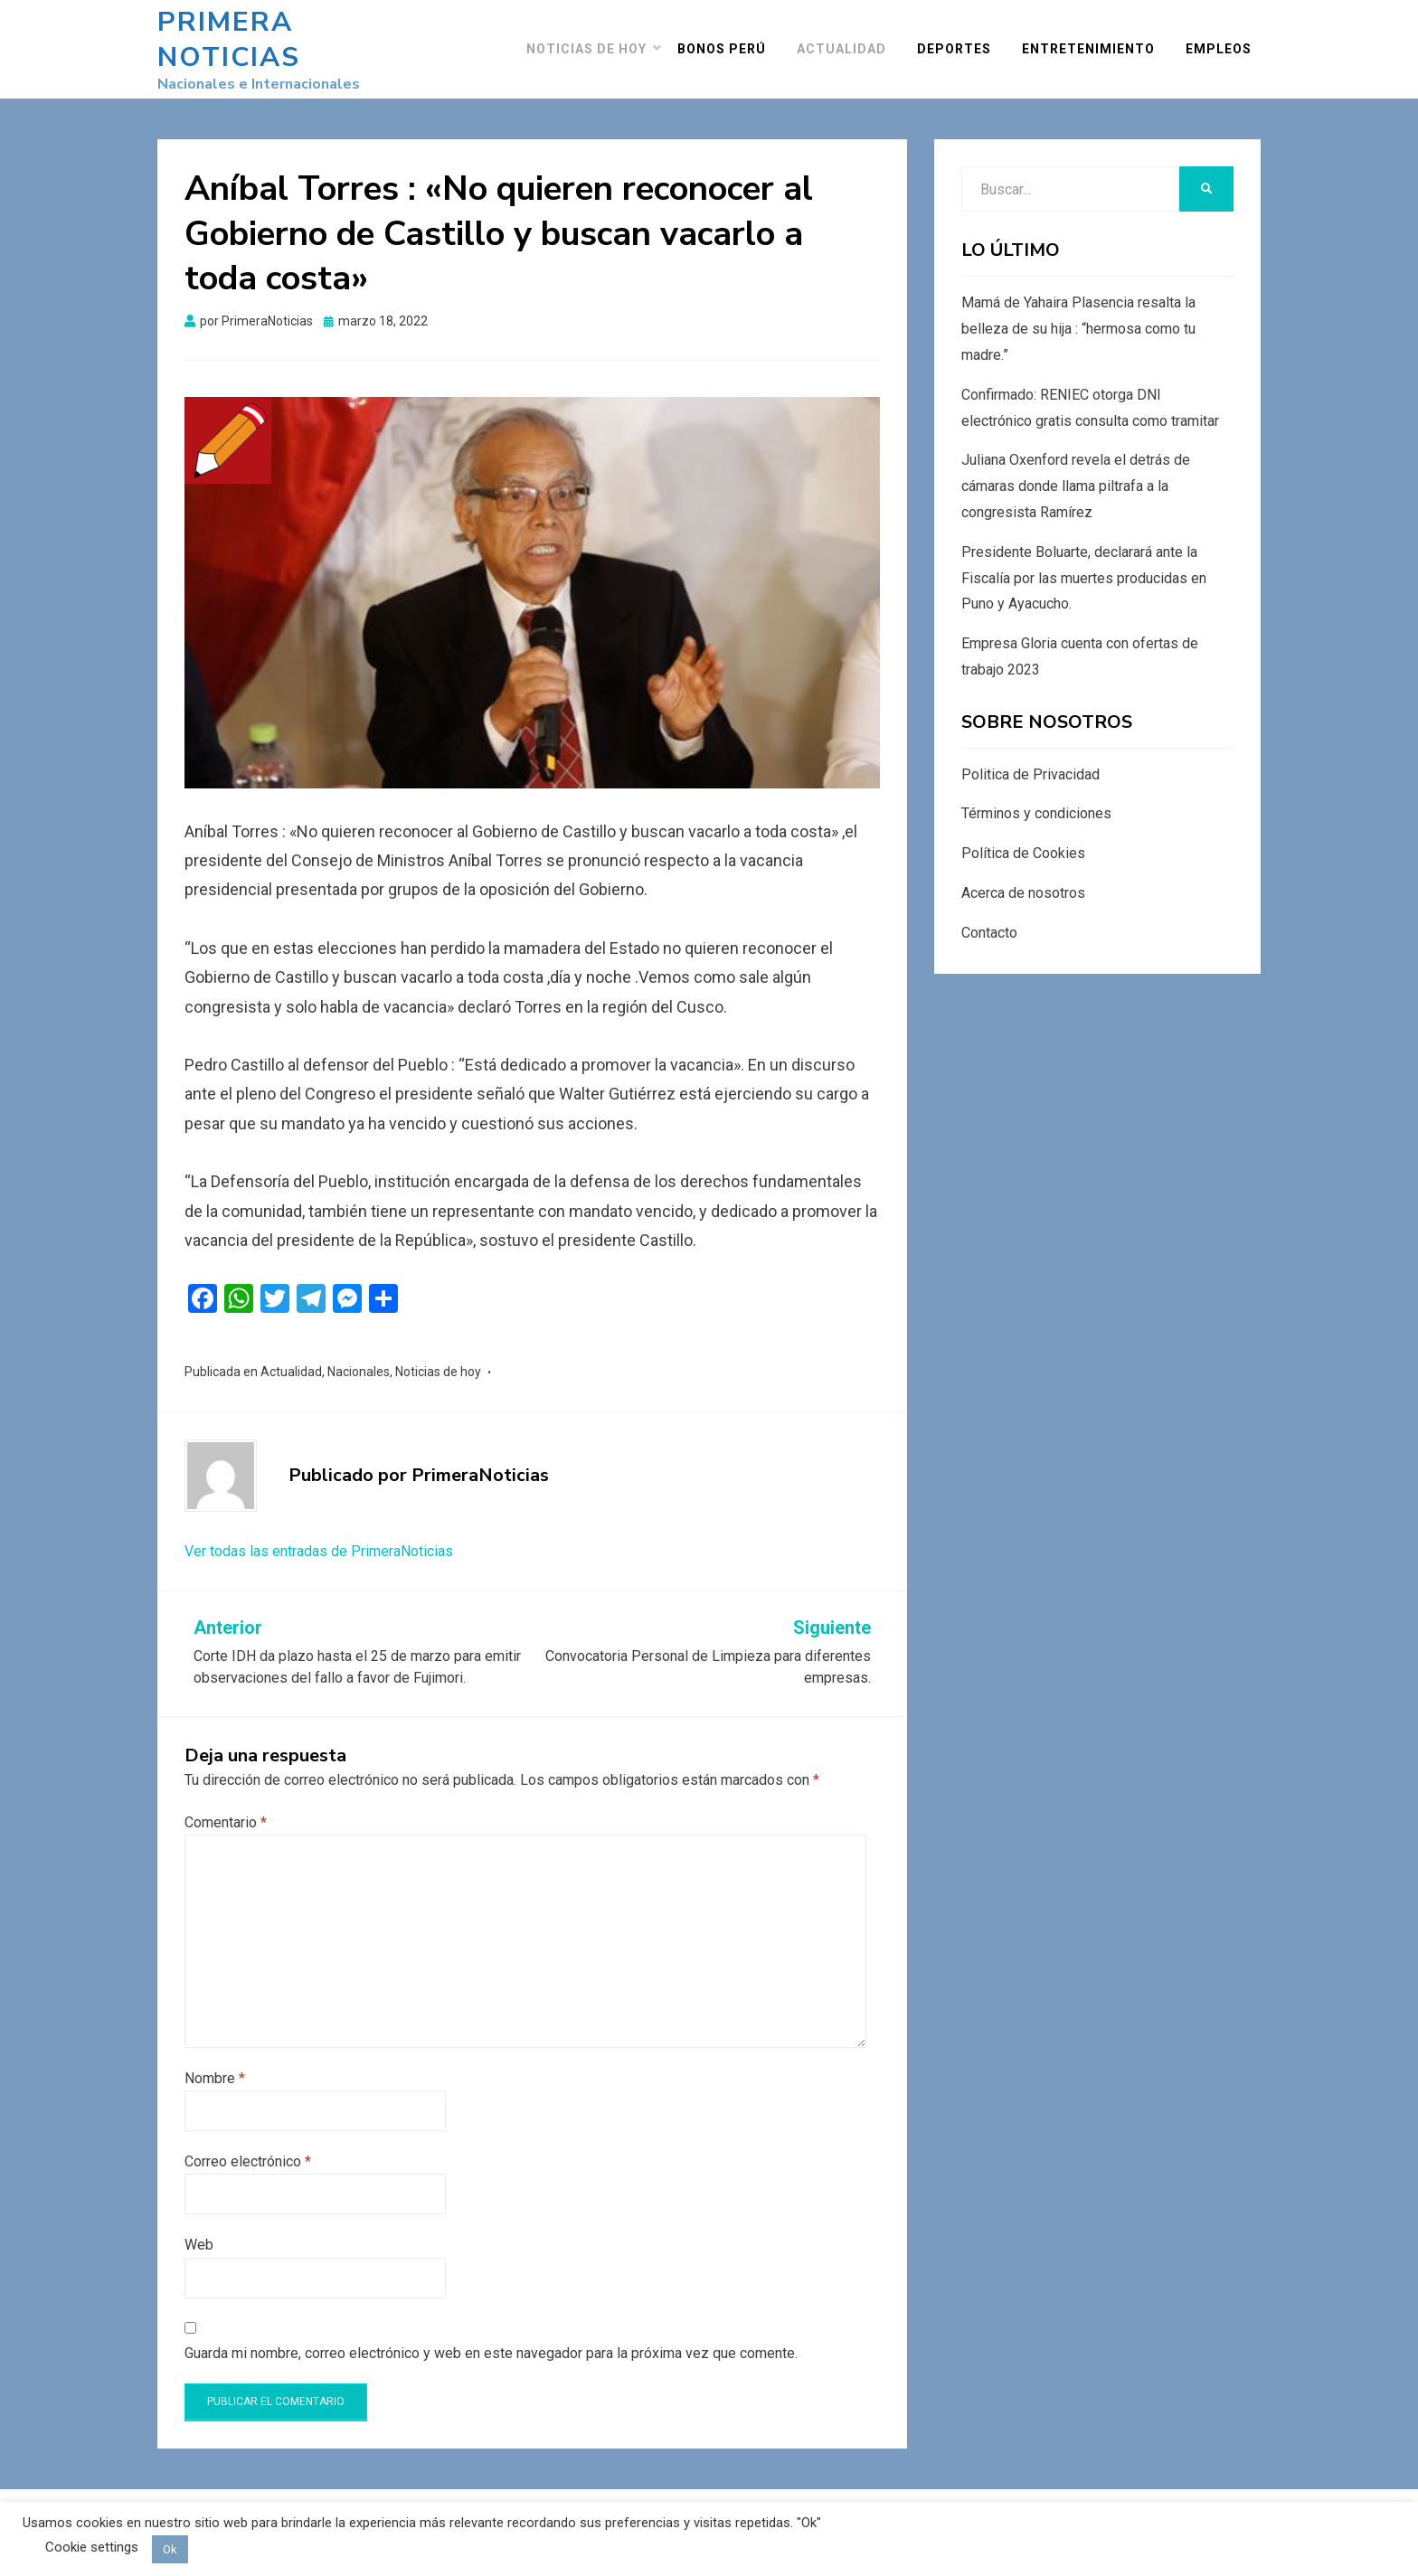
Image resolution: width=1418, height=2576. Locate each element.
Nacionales (358, 1354)
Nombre (214, 2060)
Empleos (1228, 40)
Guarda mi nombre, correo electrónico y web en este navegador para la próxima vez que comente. (491, 2335)
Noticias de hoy (595, 40)
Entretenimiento (1097, 40)
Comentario (225, 1804)
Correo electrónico (247, 2143)
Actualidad (850, 40)
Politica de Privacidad (1030, 756)
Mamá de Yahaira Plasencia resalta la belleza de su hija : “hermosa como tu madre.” (1078, 311)
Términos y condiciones (1036, 796)
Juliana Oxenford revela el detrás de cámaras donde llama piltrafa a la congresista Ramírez (1075, 469)
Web (198, 2227)
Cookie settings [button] (91, 2547)
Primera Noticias (301, 31)
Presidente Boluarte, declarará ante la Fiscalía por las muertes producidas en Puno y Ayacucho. (1083, 560)
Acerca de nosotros (1023, 875)
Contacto (989, 914)
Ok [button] (170, 2549)
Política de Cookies (1023, 836)
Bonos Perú (730, 40)
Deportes (963, 40)
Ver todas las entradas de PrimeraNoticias (318, 1533)
